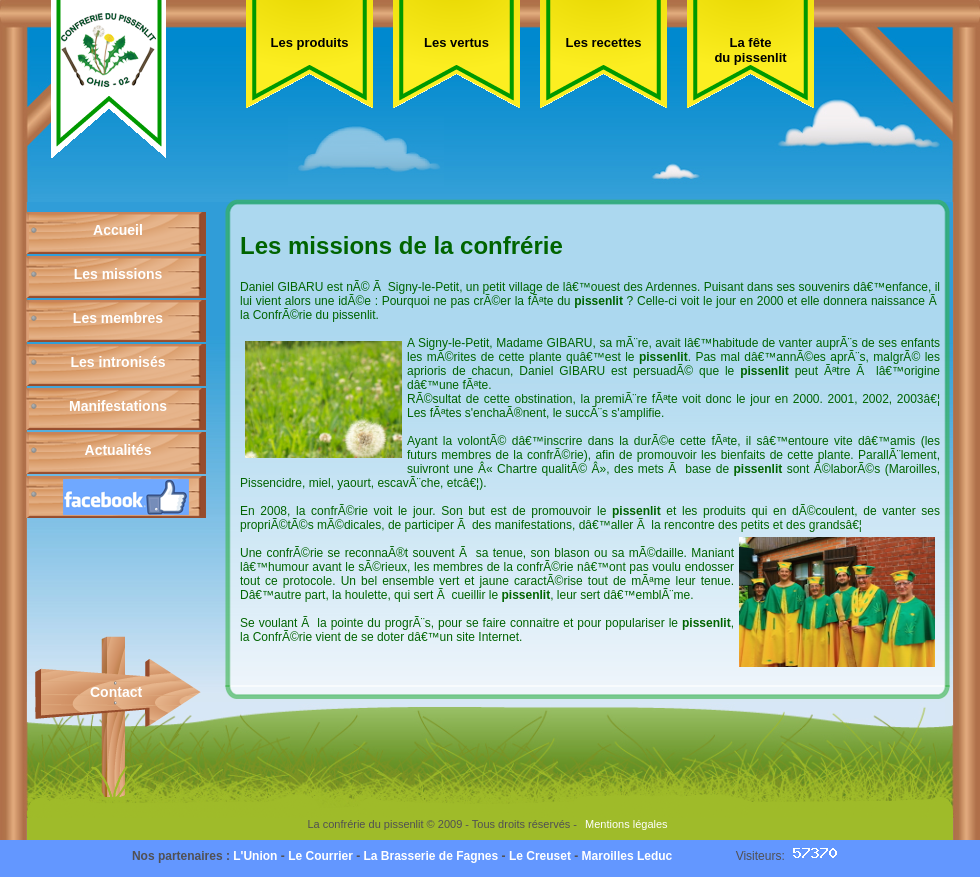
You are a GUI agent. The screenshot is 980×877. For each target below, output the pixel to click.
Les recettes (604, 42)
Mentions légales (626, 824)
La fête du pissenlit (750, 50)
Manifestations (118, 406)
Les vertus (456, 42)
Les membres (118, 318)
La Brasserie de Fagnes (430, 856)
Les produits (309, 42)
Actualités (118, 450)
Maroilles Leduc (627, 856)
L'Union (255, 856)
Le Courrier (320, 856)
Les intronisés (118, 362)
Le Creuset (540, 856)
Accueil (118, 230)
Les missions (118, 274)
